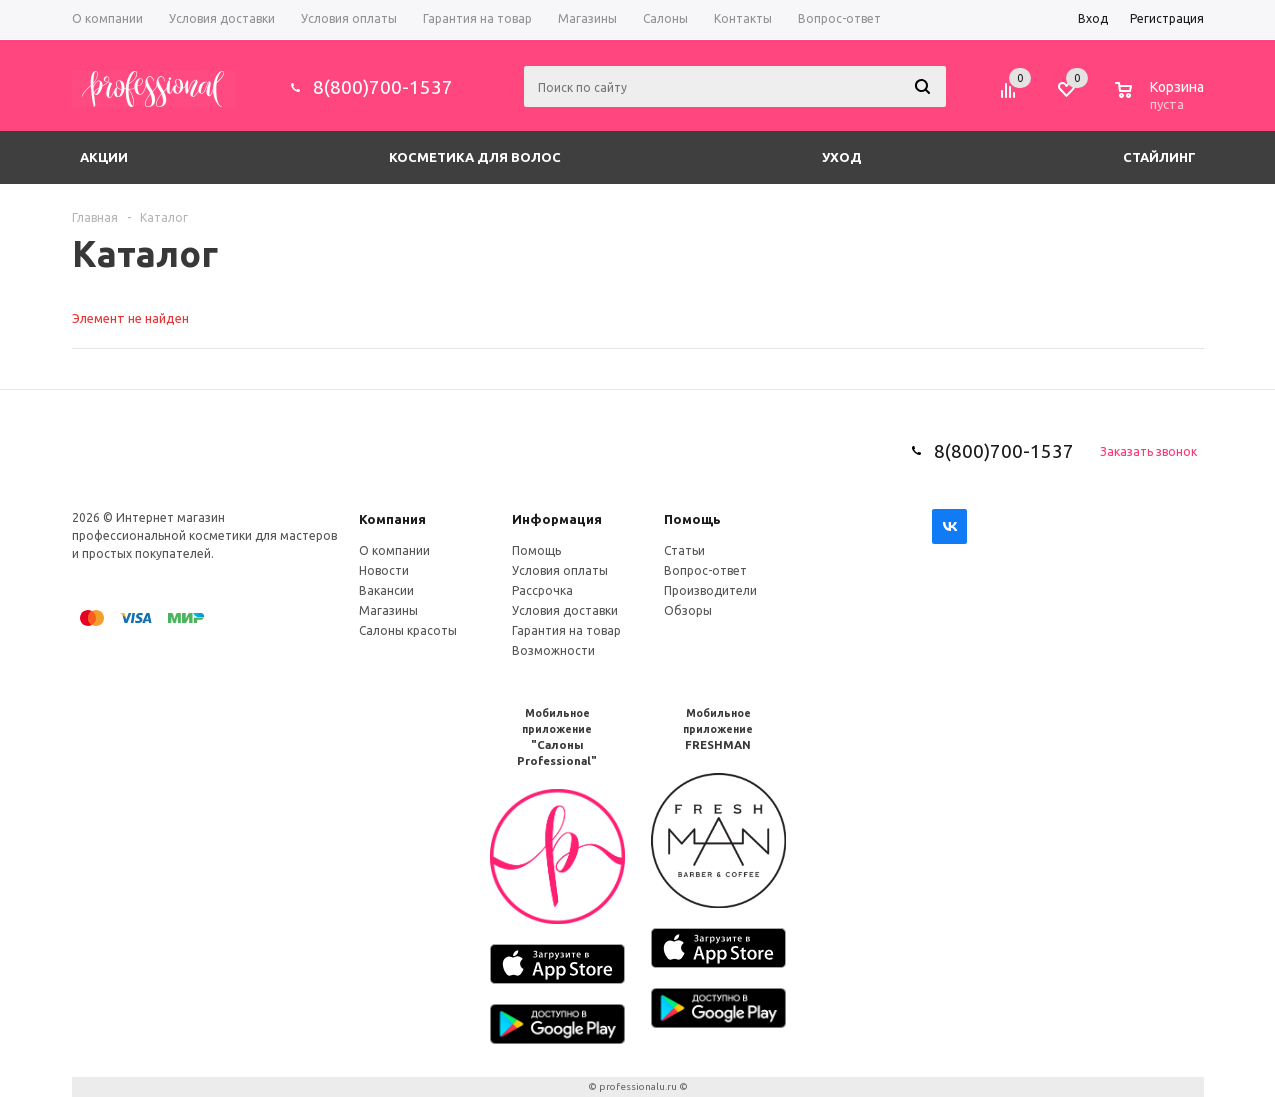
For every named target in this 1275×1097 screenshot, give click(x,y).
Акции (104, 157)
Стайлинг (1159, 157)
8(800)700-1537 (383, 87)
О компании (394, 550)
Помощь (692, 519)
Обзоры (688, 610)
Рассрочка (542, 590)
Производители (710, 590)
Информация (557, 519)
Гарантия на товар (566, 630)
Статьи (684, 550)
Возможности (553, 650)
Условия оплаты (560, 570)
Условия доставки (565, 610)
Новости (384, 570)
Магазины (388, 610)
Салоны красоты (408, 630)
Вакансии (386, 590)
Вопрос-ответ (705, 570)
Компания (392, 519)
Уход (842, 157)
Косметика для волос (475, 157)
